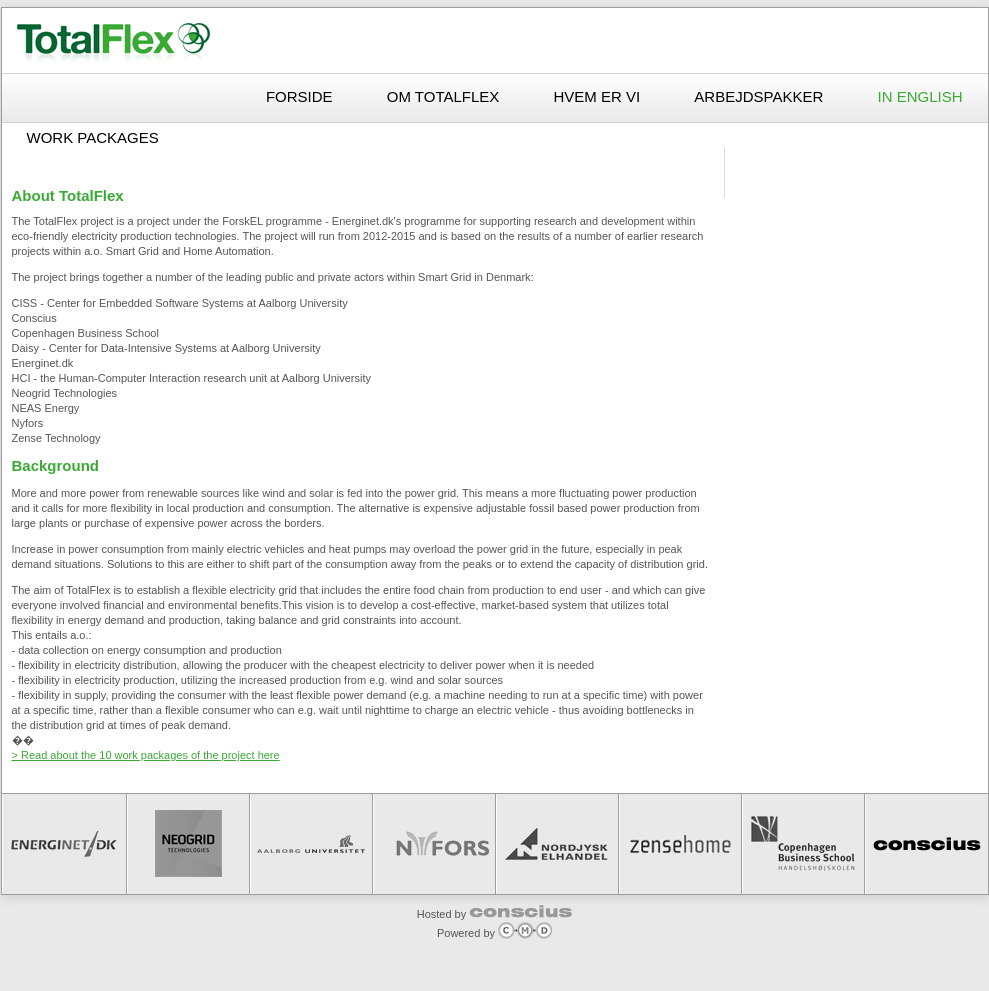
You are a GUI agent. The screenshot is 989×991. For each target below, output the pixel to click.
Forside (301, 96)
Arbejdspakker (760, 96)
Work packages (93, 137)
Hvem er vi (599, 96)
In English (919, 96)
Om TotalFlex (445, 96)
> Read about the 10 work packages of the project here (146, 755)
